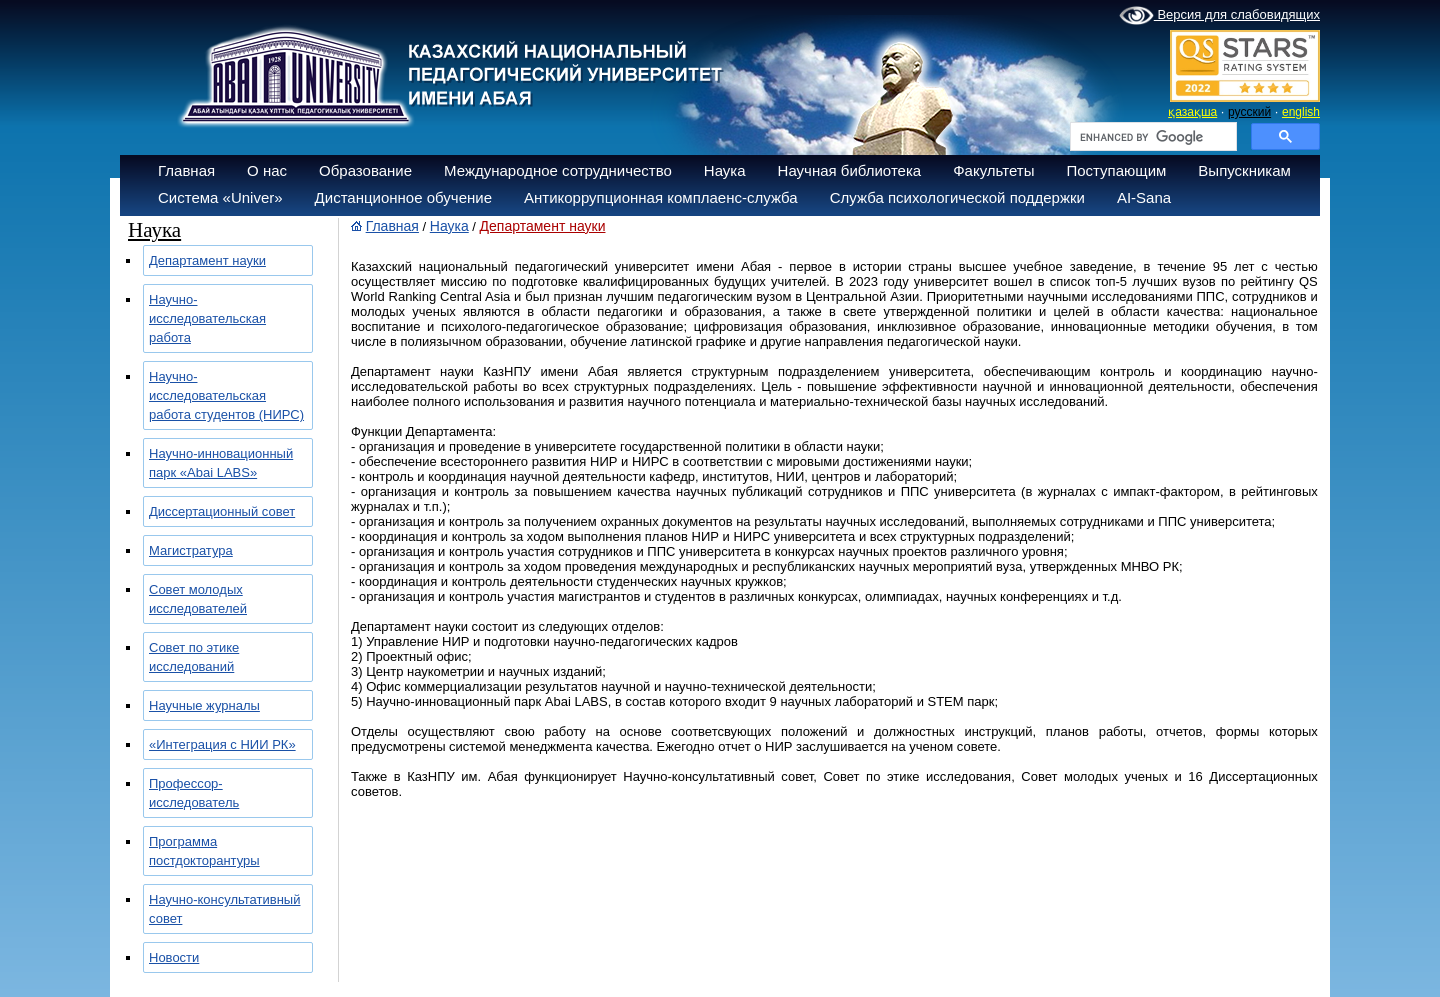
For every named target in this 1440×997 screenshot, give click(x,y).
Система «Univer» (220, 197)
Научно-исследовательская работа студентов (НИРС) (226, 395)
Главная (186, 170)
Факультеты (993, 170)
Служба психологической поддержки (957, 197)
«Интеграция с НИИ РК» (222, 744)
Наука (725, 170)
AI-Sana (1144, 197)
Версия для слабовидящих (1219, 16)
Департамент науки (207, 260)
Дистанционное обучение (403, 197)
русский (1249, 112)
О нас (267, 170)
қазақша (1192, 112)
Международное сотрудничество (558, 170)
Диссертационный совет (222, 511)
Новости (174, 957)
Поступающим (1116, 170)
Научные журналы (204, 705)
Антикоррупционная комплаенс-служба (661, 197)
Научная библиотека (850, 170)
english (1301, 112)
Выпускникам (1244, 170)
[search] (1151, 137)
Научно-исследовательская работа (207, 318)
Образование (365, 170)
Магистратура (191, 550)
